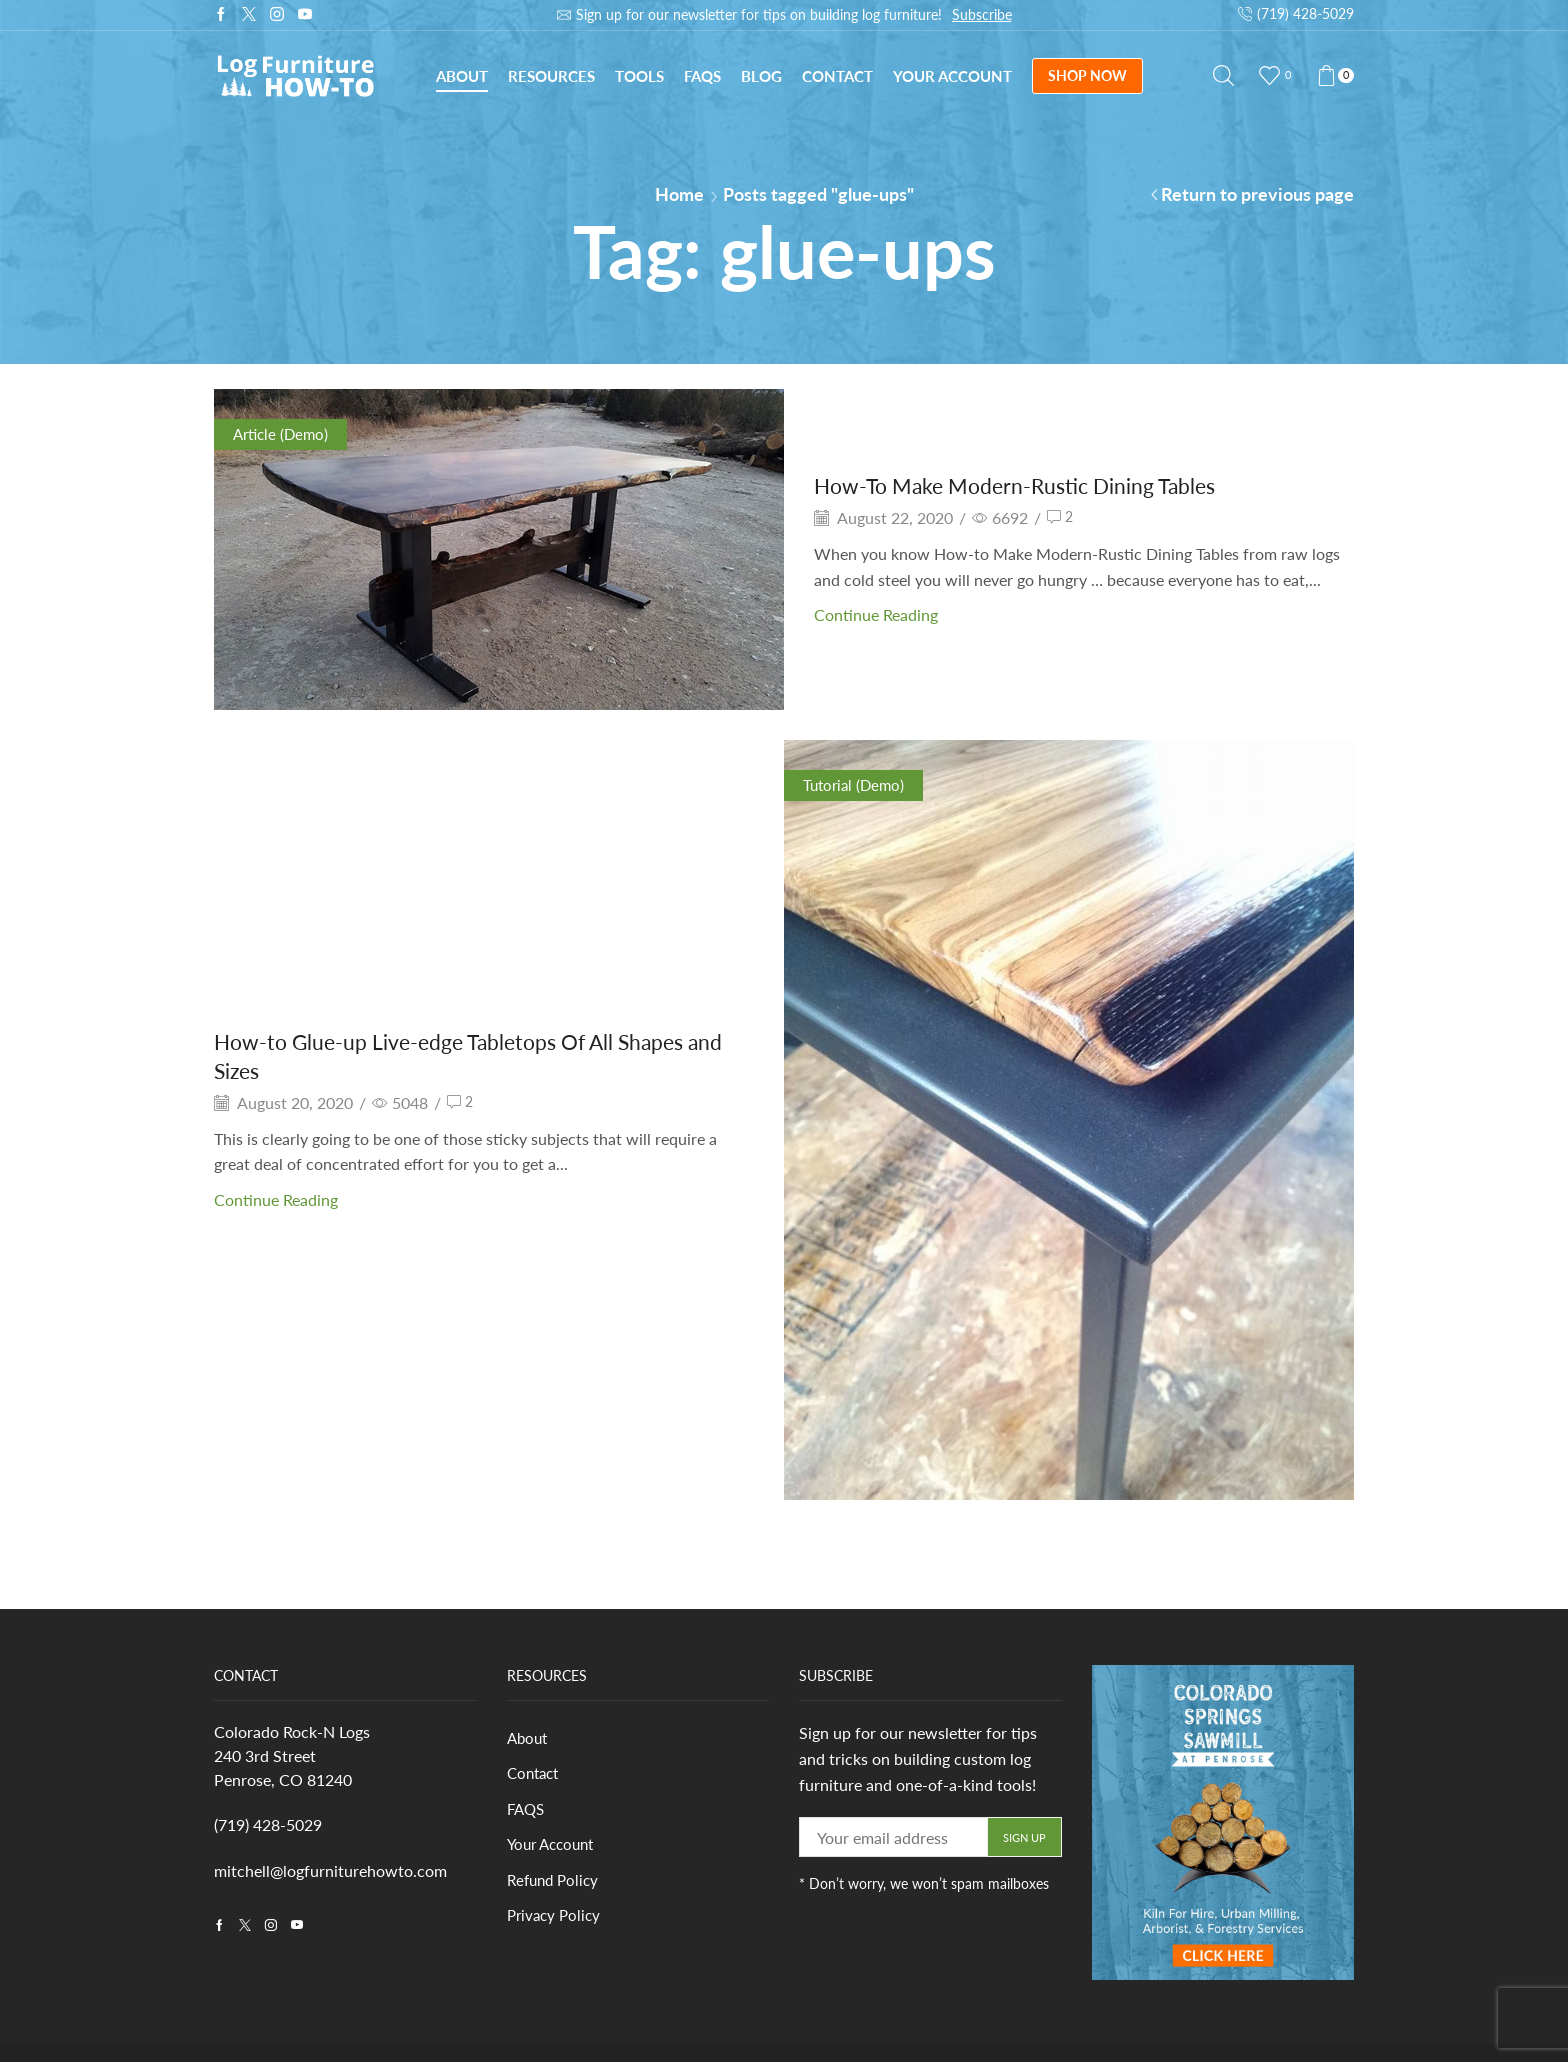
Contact (837, 76)
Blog (761, 76)
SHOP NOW (1087, 75)
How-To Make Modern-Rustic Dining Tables (1041, 484)
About (462, 76)
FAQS (527, 1811)
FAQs (702, 76)
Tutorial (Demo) (856, 784)
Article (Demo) (283, 433)
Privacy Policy (556, 1920)
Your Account (952, 76)
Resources (551, 76)
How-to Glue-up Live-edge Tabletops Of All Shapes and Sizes (481, 1055)
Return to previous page (1257, 194)
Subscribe (982, 14)
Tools (639, 76)
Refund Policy (555, 1884)
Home (679, 194)
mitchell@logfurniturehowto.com (330, 1870)
